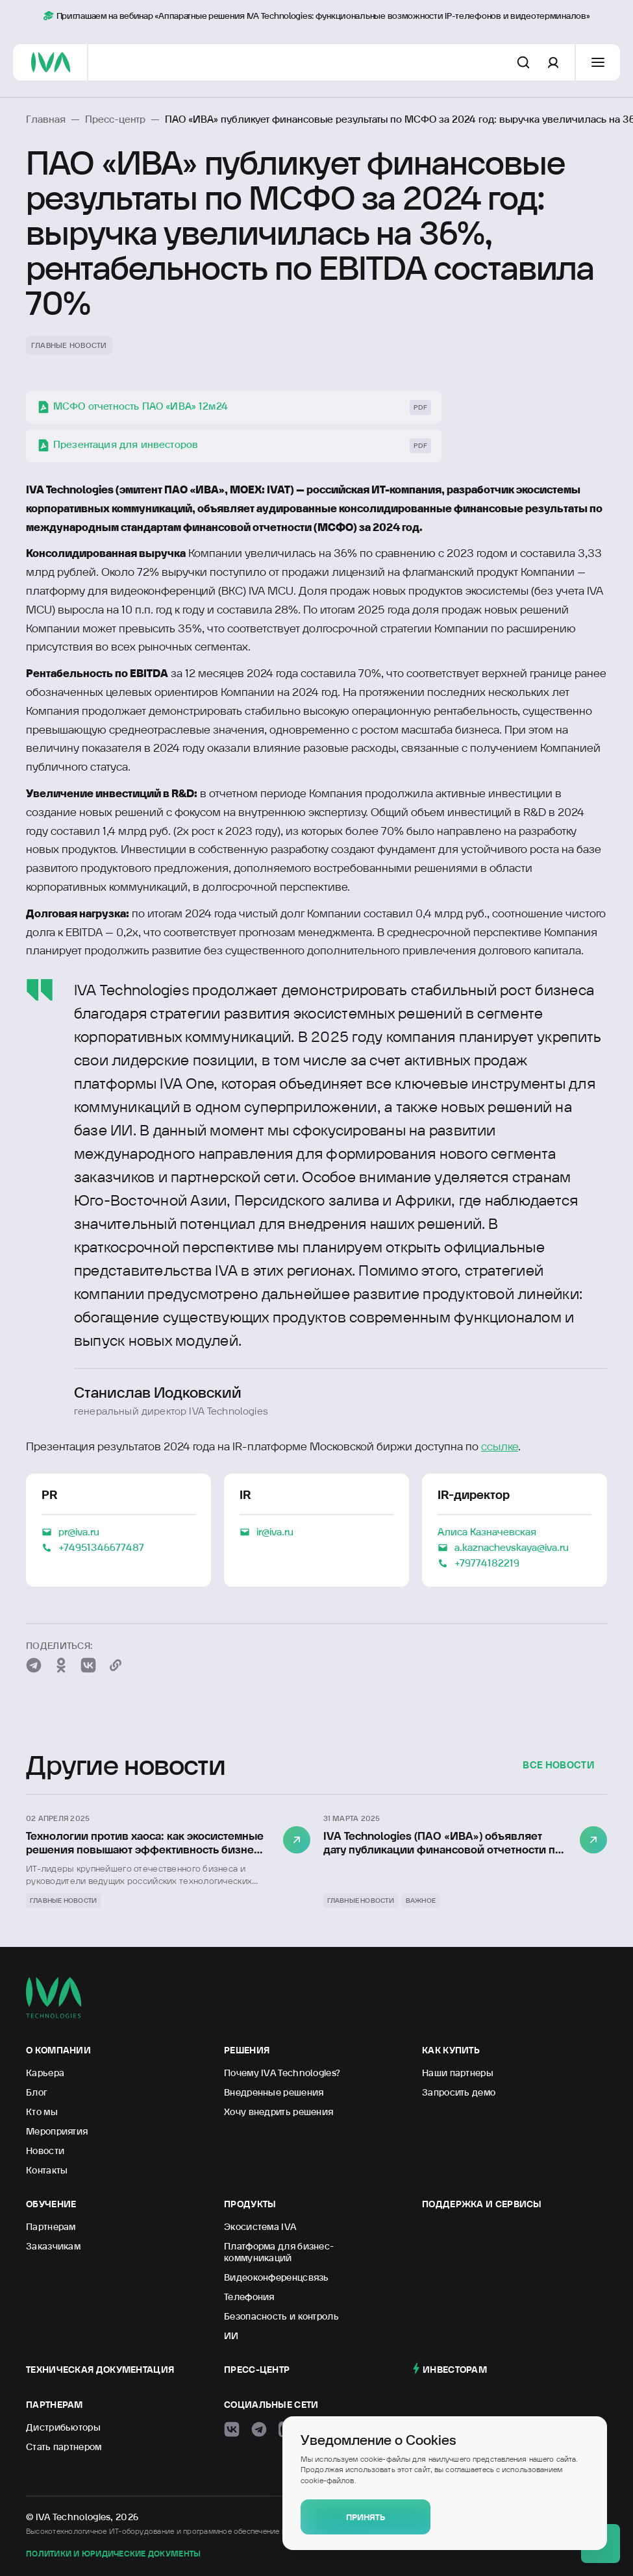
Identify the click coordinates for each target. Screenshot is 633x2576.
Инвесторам (455, 2369)
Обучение (51, 2204)
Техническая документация (100, 2369)
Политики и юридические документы (113, 2554)
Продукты (250, 2204)
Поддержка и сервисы (482, 2204)
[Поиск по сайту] (523, 62)
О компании (58, 2050)
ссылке (499, 1446)
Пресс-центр (257, 2369)
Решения (246, 2050)
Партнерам (54, 2404)
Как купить (451, 2050)
